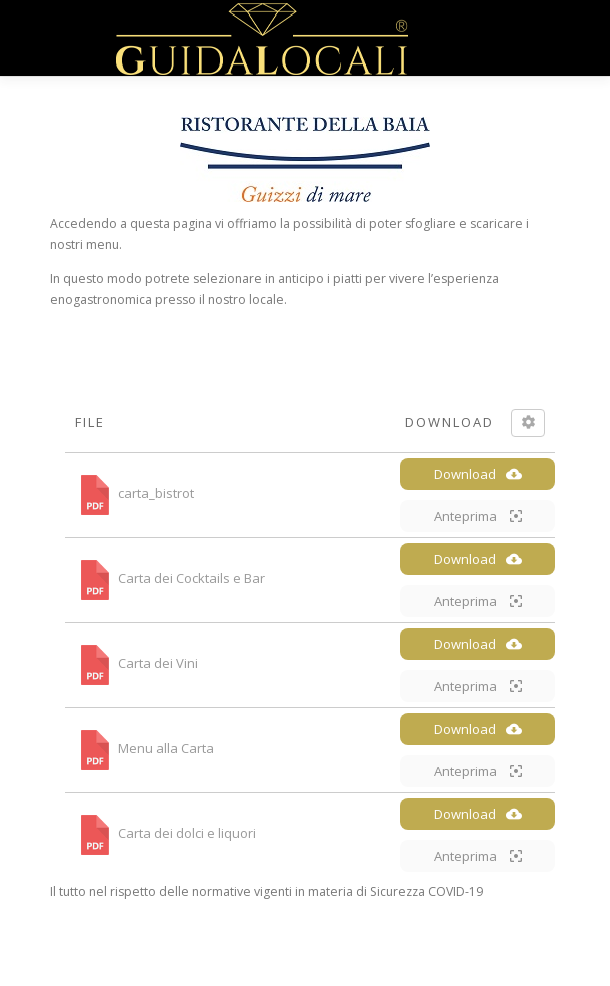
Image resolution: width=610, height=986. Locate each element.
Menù (541, 37)
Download (478, 474)
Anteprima (478, 516)
